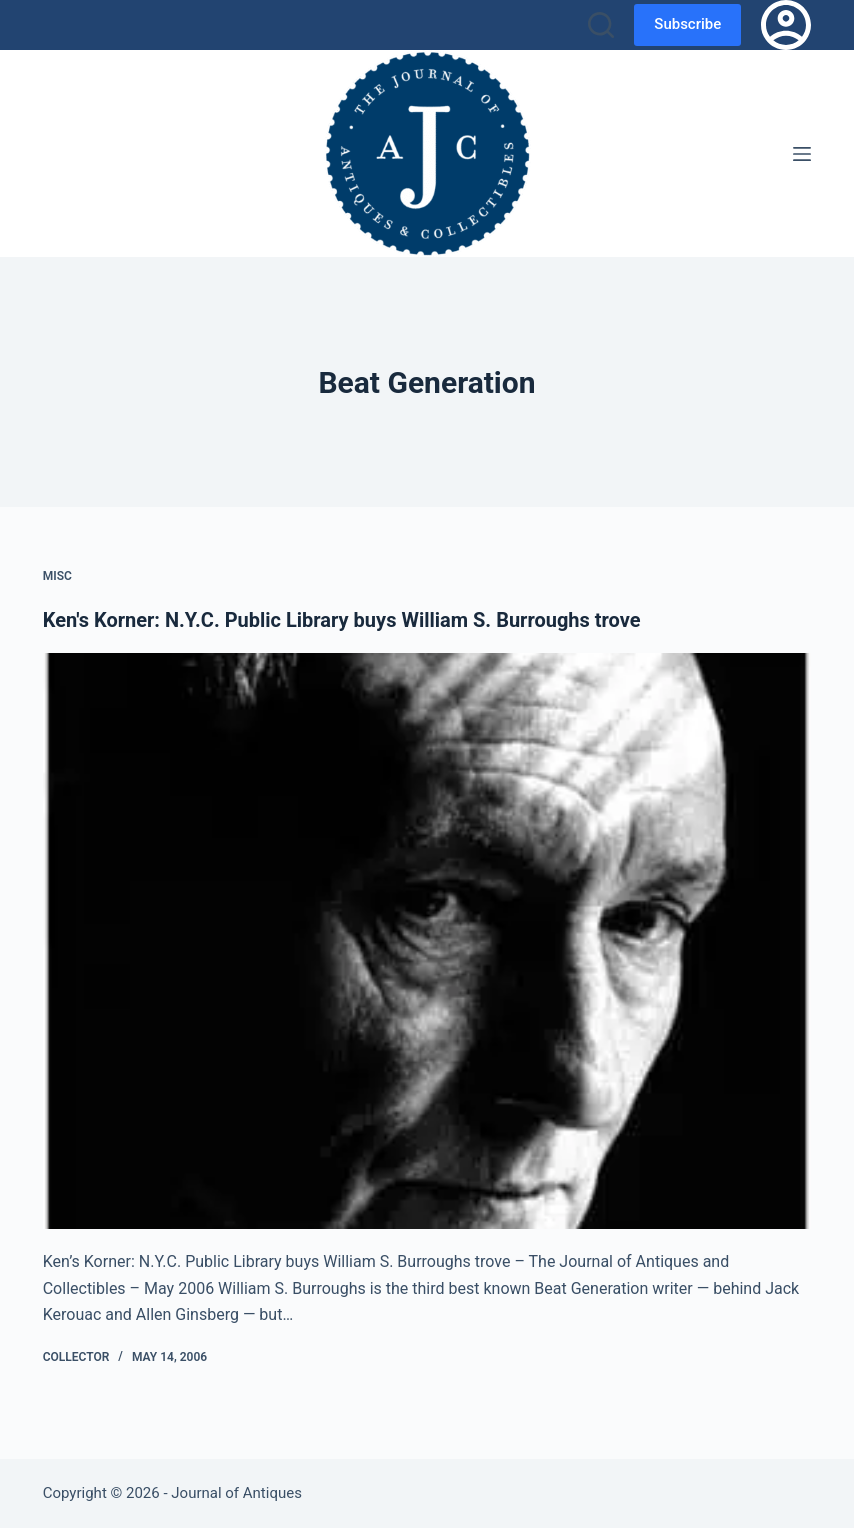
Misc (57, 576)
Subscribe (687, 24)
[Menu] (802, 154)
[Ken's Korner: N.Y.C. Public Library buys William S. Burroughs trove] (427, 941)
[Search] (601, 25)
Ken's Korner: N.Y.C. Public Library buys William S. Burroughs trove (342, 620)
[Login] (786, 25)
